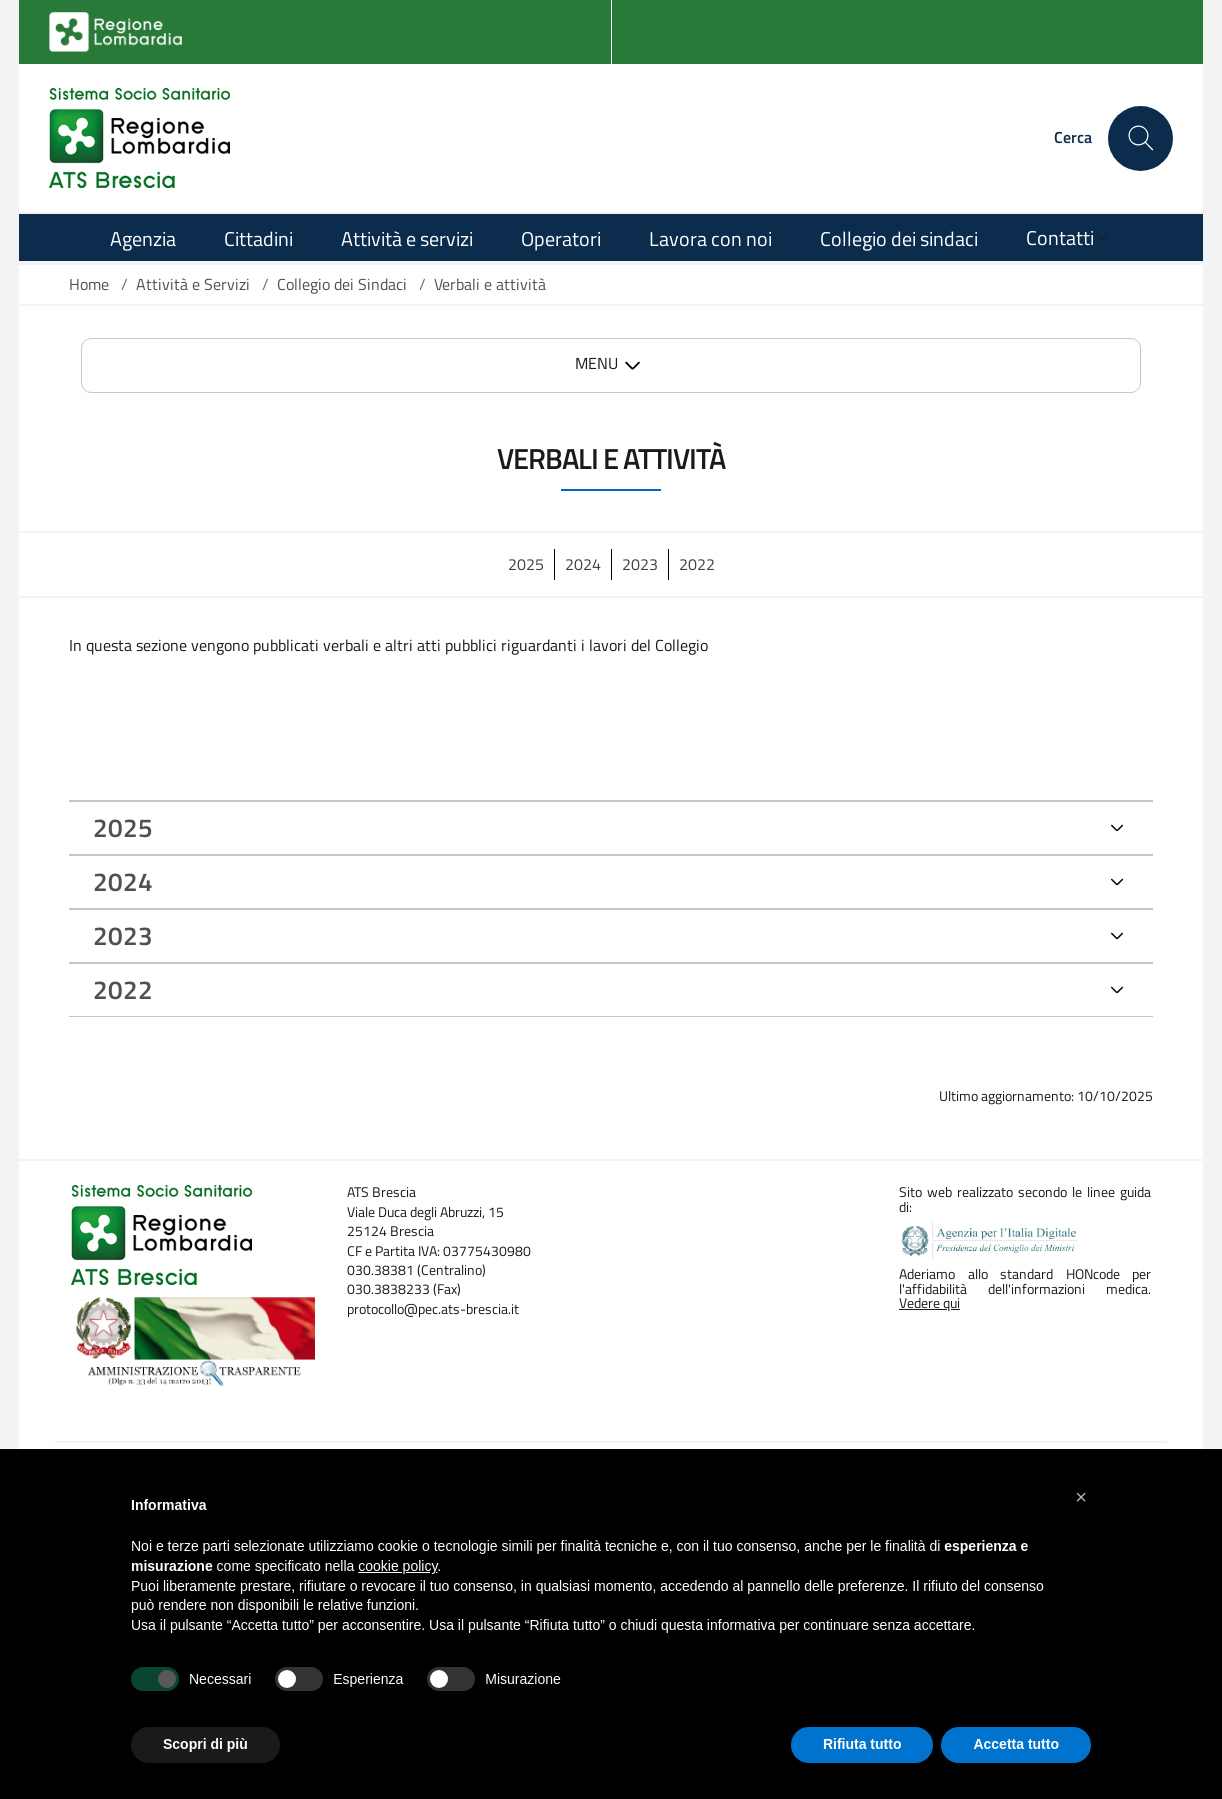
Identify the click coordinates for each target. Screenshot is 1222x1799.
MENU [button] (596, 363)
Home (89, 284)
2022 (697, 564)
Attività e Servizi (193, 284)
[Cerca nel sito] (1140, 138)
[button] (1081, 1497)
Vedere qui (929, 1303)
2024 (583, 564)
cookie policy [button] (397, 1566)
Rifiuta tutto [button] (862, 1744)
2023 (640, 564)
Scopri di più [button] (205, 1744)
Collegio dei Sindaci (342, 284)
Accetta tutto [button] (1016, 1744)
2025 (526, 564)
